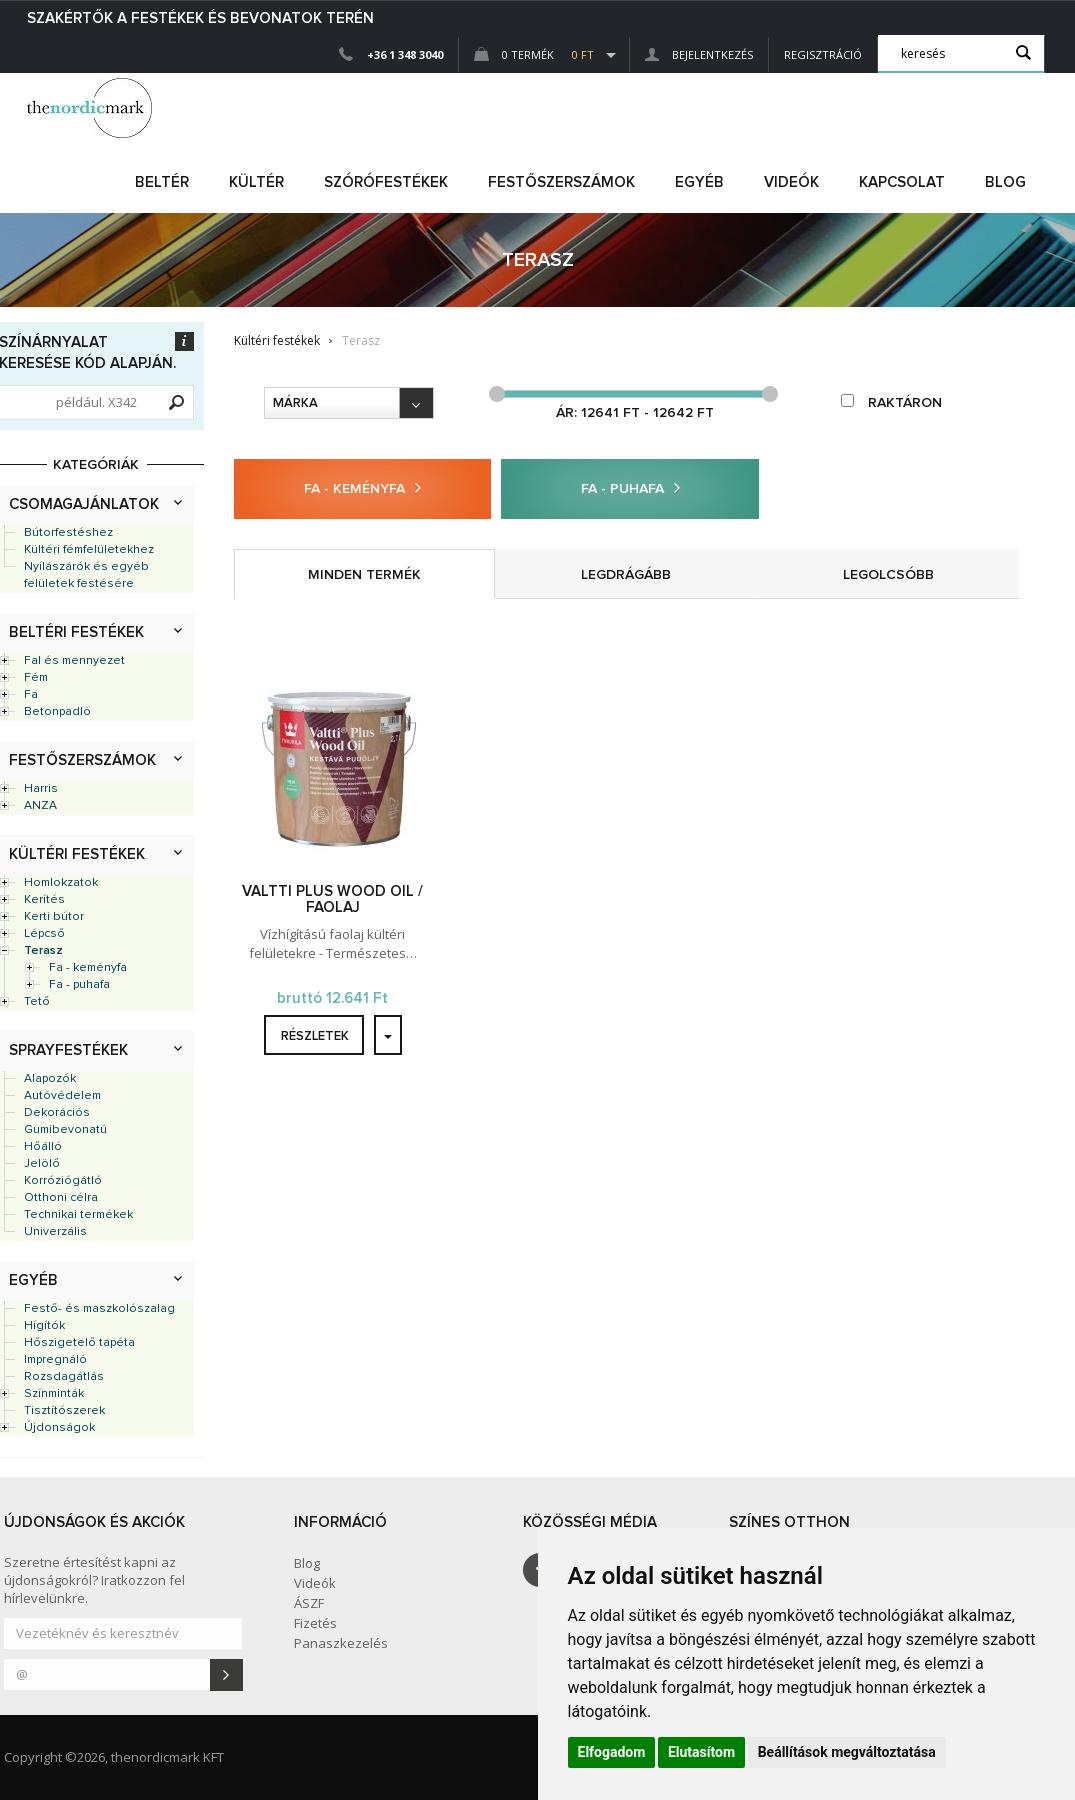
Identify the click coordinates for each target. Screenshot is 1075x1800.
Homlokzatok (61, 883)
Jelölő (42, 1164)
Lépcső (44, 934)
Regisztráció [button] (823, 54)
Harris (41, 789)
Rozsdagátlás (64, 1377)
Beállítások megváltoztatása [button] (847, 1752)
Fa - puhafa (79, 985)
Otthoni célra (61, 1198)
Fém (36, 678)
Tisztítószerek (64, 1411)
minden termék (364, 575)
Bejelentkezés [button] (699, 54)
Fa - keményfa (88, 968)
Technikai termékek (78, 1215)
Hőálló (43, 1147)
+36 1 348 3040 (405, 54)
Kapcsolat (902, 182)
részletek (315, 1036)
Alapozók (50, 1079)
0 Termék (534, 54)
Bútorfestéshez (68, 533)
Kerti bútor (54, 917)
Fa (31, 695)
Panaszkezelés (341, 1643)
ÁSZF (309, 1603)
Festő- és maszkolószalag (99, 1309)
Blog (1005, 182)
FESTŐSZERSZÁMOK (561, 182)
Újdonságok (59, 1428)
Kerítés (44, 900)
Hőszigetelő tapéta (79, 1343)
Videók (791, 182)
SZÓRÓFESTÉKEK (386, 182)
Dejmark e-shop (92, 108)
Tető (37, 1002)
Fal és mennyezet (74, 661)
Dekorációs (57, 1113)
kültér (256, 182)
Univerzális (55, 1232)
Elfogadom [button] (612, 1752)
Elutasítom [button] (701, 1752)
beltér (162, 182)
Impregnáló (55, 1360)
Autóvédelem (62, 1096)
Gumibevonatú (65, 1130)
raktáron (891, 402)
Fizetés (315, 1623)
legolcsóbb (888, 575)
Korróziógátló (63, 1181)
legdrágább (626, 575)
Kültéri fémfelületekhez (89, 550)
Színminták (54, 1394)
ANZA (40, 806)
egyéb (699, 182)
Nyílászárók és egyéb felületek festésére (86, 575)
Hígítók (44, 1326)
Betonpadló (57, 712)
